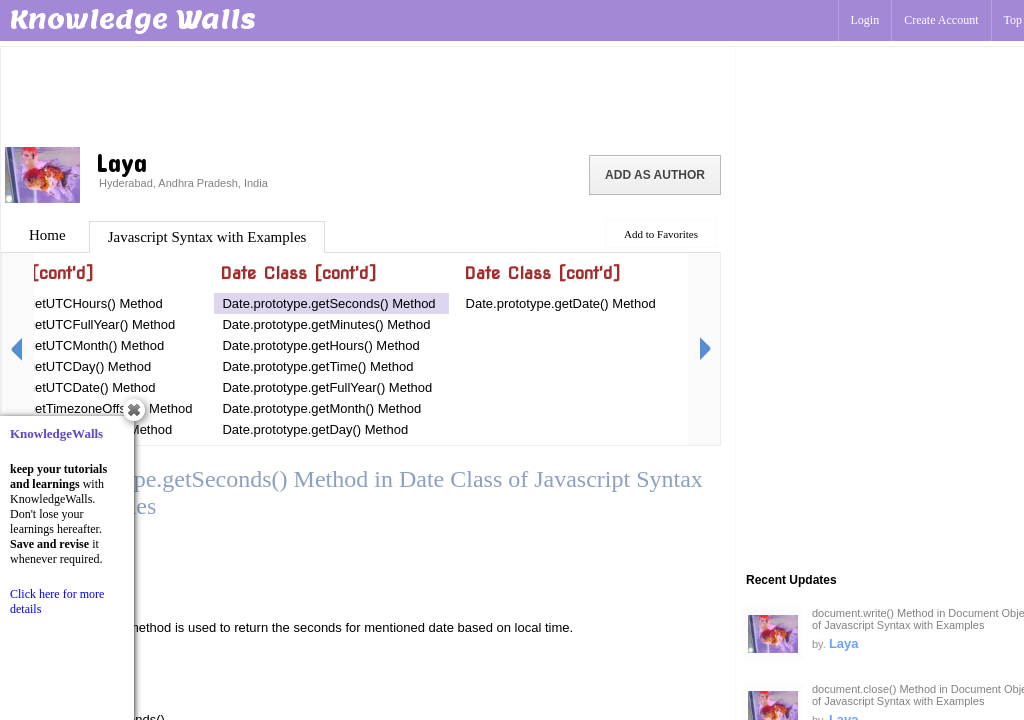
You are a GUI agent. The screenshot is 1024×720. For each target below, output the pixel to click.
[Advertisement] (368, 95)
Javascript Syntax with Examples (207, 237)
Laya (844, 643)
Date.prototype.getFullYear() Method (327, 387)
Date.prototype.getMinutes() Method (326, 324)
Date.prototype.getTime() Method (317, 366)
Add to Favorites (661, 234)
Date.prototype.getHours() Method (320, 345)
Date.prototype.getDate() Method (561, 303)
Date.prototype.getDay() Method (315, 429)
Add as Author (655, 175)
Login (865, 20)
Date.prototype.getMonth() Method (321, 408)
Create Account (941, 20)
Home (47, 235)
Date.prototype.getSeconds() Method (328, 303)
